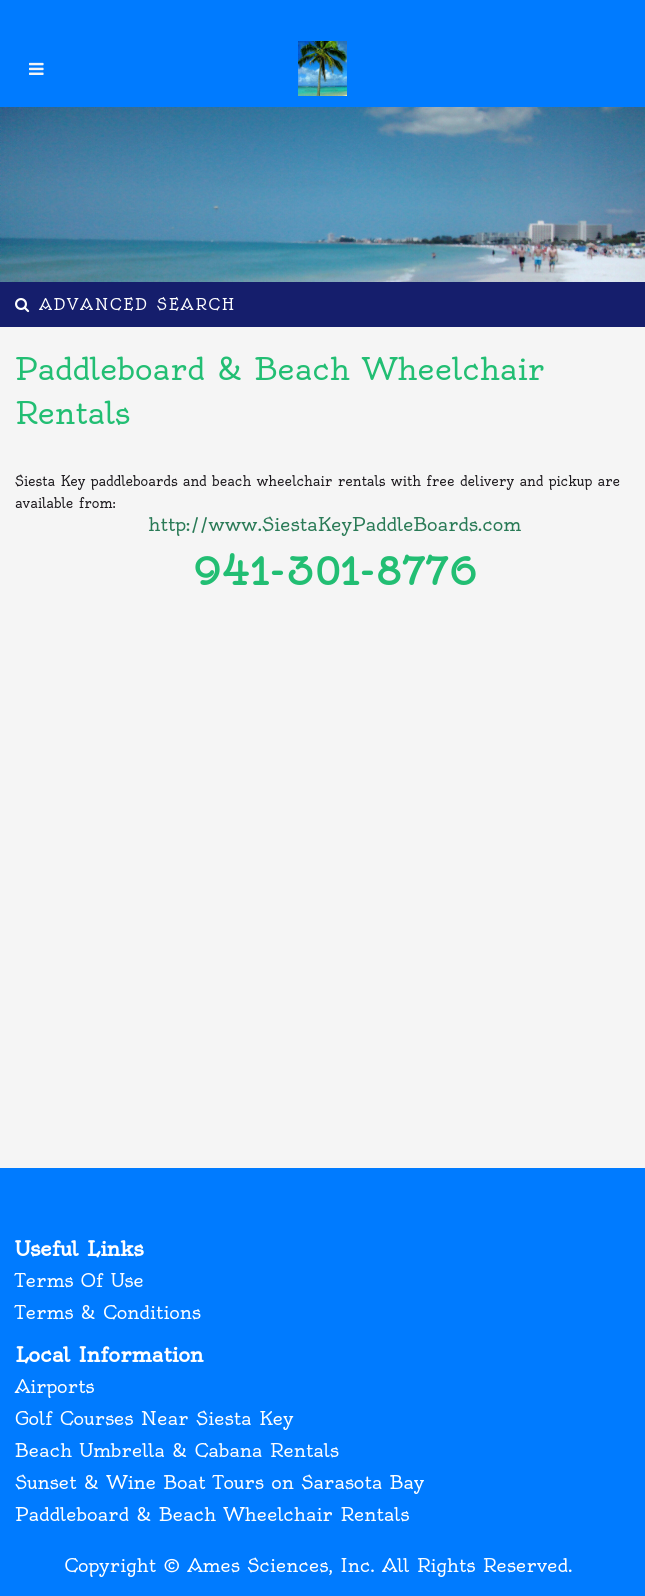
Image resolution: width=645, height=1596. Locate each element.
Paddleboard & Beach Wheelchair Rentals (212, 1514)
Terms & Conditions (108, 1312)
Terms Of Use (79, 1280)
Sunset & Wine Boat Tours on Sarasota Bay (219, 1482)
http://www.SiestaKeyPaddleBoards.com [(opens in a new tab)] (334, 524)
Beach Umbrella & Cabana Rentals (177, 1450)
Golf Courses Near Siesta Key (154, 1418)
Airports (54, 1386)
